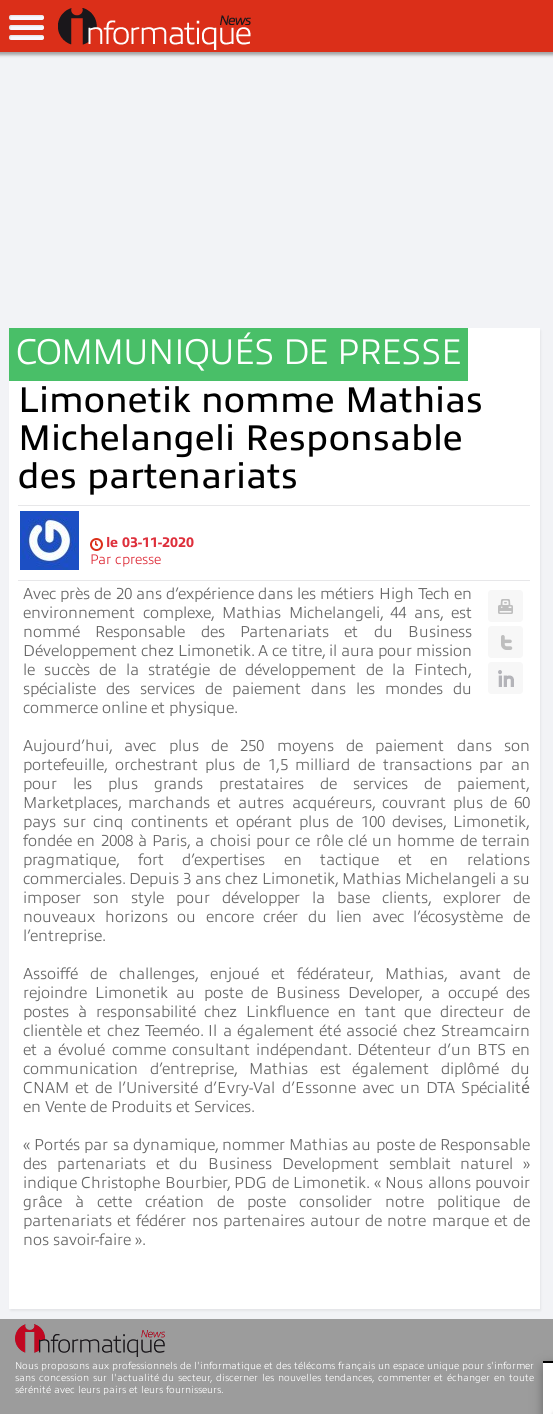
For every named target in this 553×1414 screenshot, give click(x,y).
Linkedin (505, 678)
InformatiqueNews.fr (154, 29)
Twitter (505, 642)
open (26, 27)
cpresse (138, 559)
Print (505, 606)
